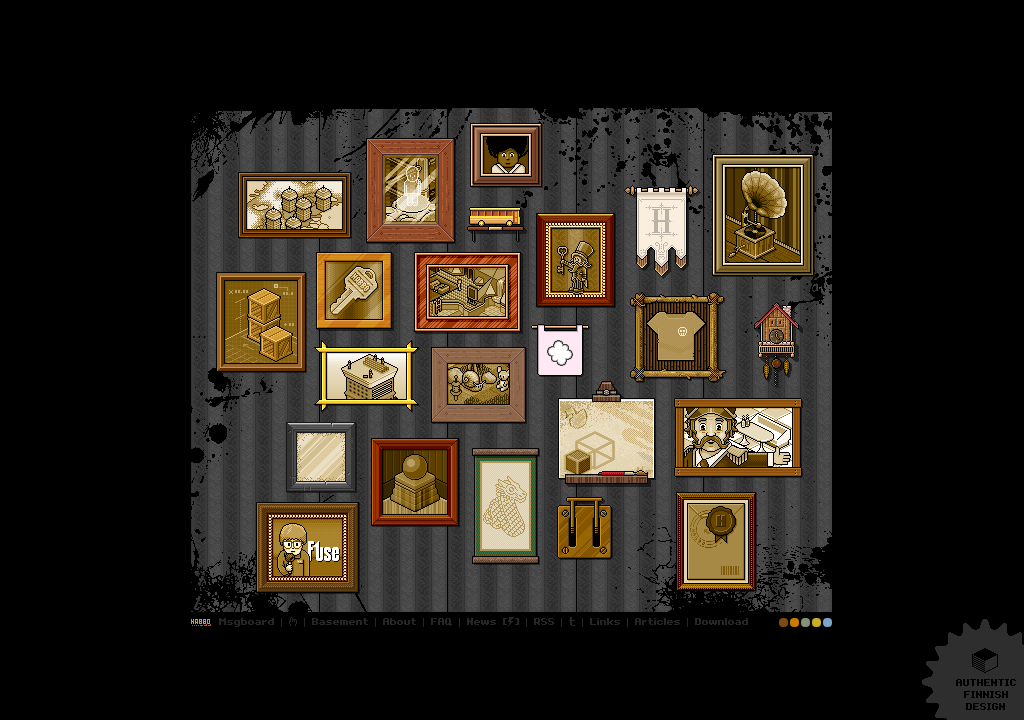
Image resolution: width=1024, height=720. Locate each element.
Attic (479, 385)
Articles (658, 622)
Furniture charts (411, 191)
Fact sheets (295, 205)
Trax (763, 215)
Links (605, 622)
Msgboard (248, 622)
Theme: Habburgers (794, 622)
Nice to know (355, 291)
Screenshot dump (468, 293)
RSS (544, 622)
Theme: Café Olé (805, 622)
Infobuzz (497, 225)
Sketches (506, 506)
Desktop (308, 548)
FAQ (442, 622)
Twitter (572, 622)
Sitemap (293, 622)
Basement (340, 622)
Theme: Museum (783, 622)
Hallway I (576, 260)
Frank (738, 438)
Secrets (662, 232)
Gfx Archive (321, 457)
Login (203, 622)
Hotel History (506, 155)
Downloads (719, 622)
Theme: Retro (816, 622)
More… (187, 98)
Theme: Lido (827, 622)
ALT (607, 434)
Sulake (560, 350)
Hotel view (367, 376)
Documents (716, 542)
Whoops (585, 533)
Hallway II (415, 482)
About (400, 622)
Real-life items (678, 337)
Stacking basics (261, 322)
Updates (479, 622)
